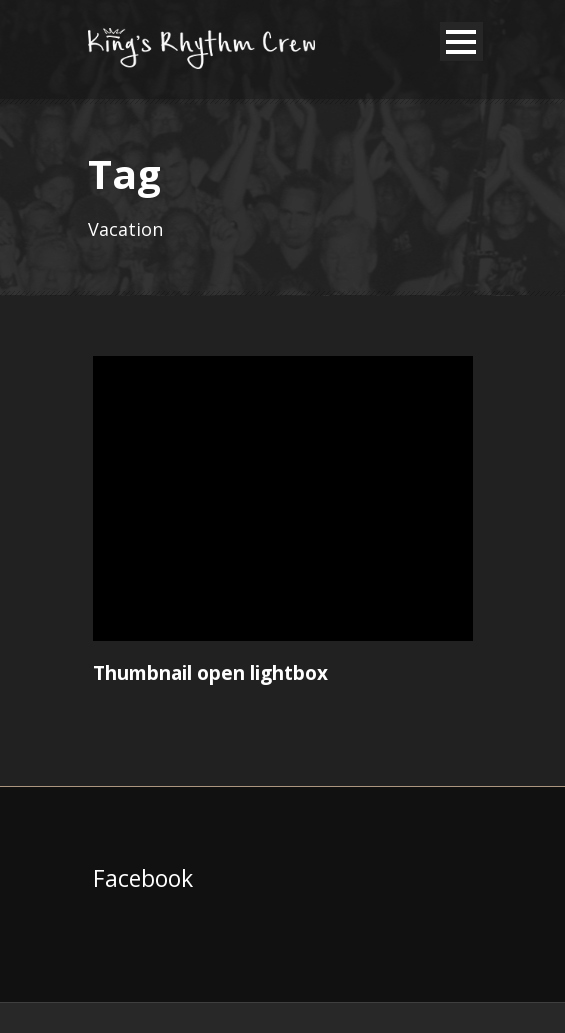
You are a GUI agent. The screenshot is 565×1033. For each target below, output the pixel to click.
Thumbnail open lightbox (210, 673)
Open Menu (461, 41)
